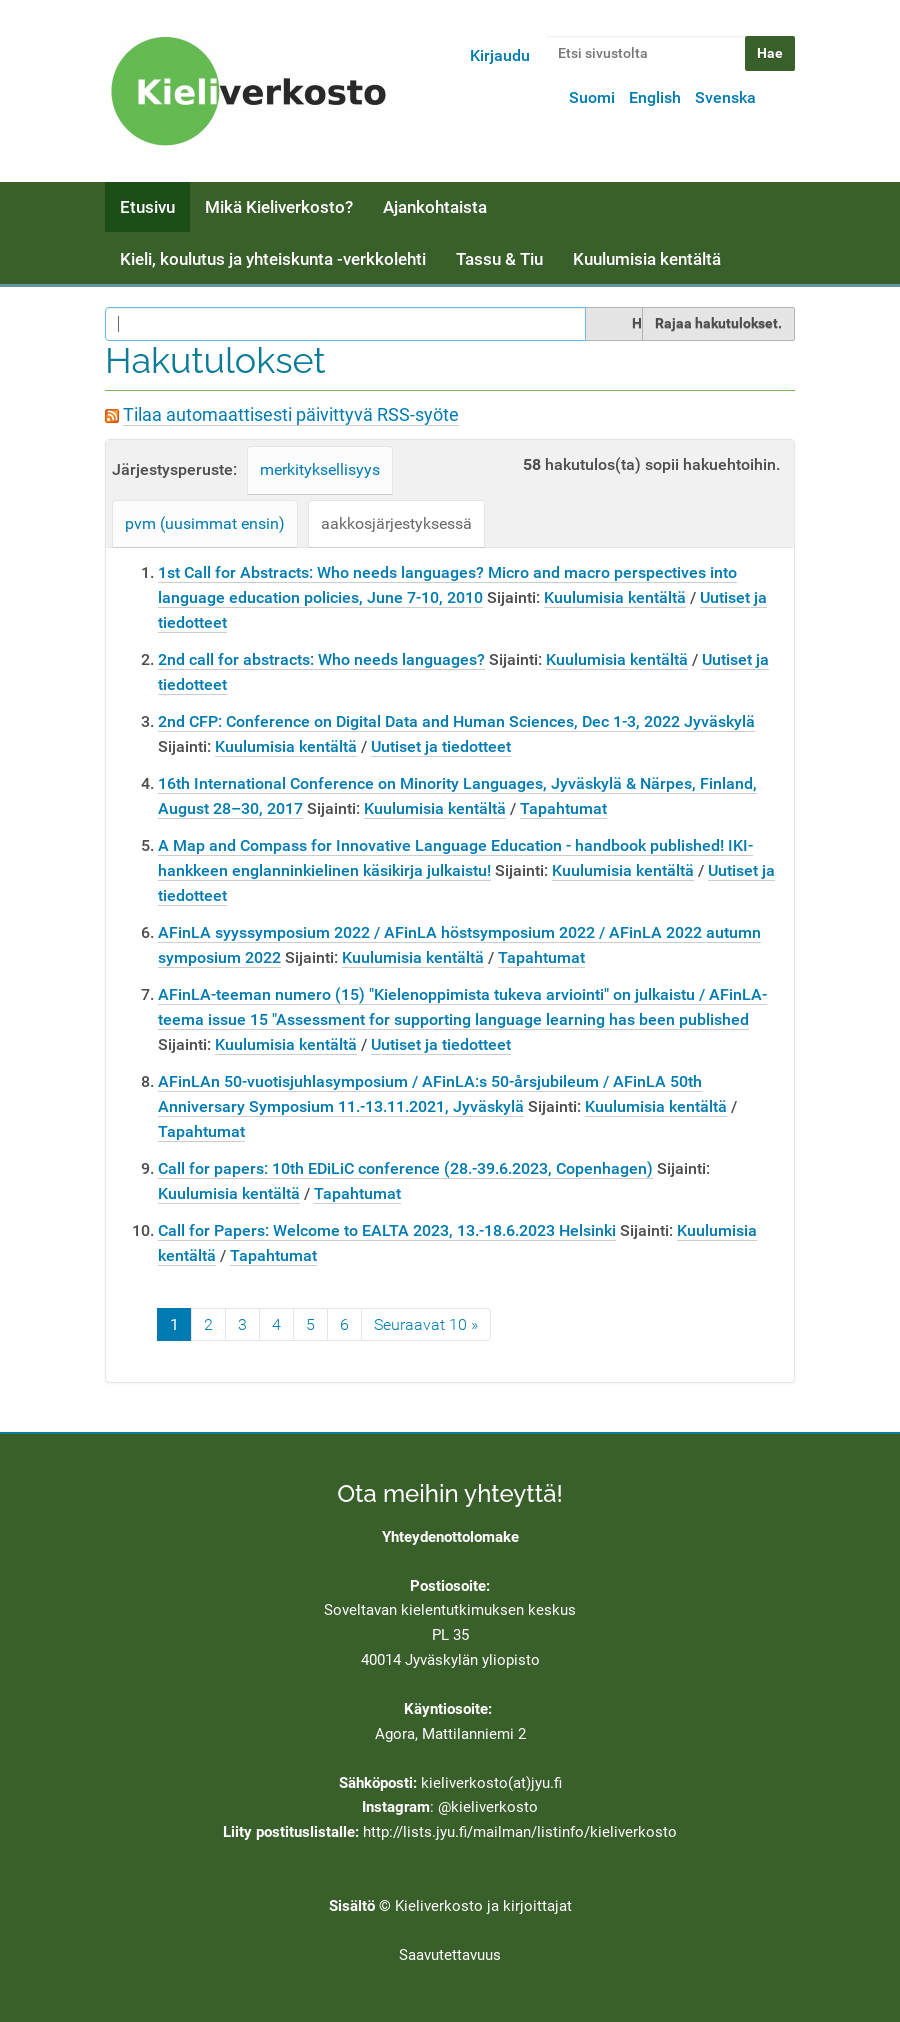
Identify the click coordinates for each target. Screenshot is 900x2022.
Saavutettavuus (450, 1955)
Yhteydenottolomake (450, 1537)
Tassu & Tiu (499, 259)
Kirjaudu (500, 55)
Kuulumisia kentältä (647, 259)
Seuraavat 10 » (426, 1324)
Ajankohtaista (435, 207)
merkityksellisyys (320, 469)
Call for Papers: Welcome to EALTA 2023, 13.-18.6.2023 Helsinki (387, 1230)
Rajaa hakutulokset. (718, 323)
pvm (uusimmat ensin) (205, 523)
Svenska (725, 97)
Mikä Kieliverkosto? (279, 207)
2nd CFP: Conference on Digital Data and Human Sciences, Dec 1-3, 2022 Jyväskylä (456, 721)
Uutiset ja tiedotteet (441, 746)
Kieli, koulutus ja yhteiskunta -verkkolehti (273, 259)
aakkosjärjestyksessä (396, 523)
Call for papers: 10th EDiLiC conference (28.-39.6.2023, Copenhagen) (405, 1168)
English (655, 97)
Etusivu (147, 207)
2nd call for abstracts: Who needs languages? (321, 659)
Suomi (592, 97)
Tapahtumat (563, 808)
